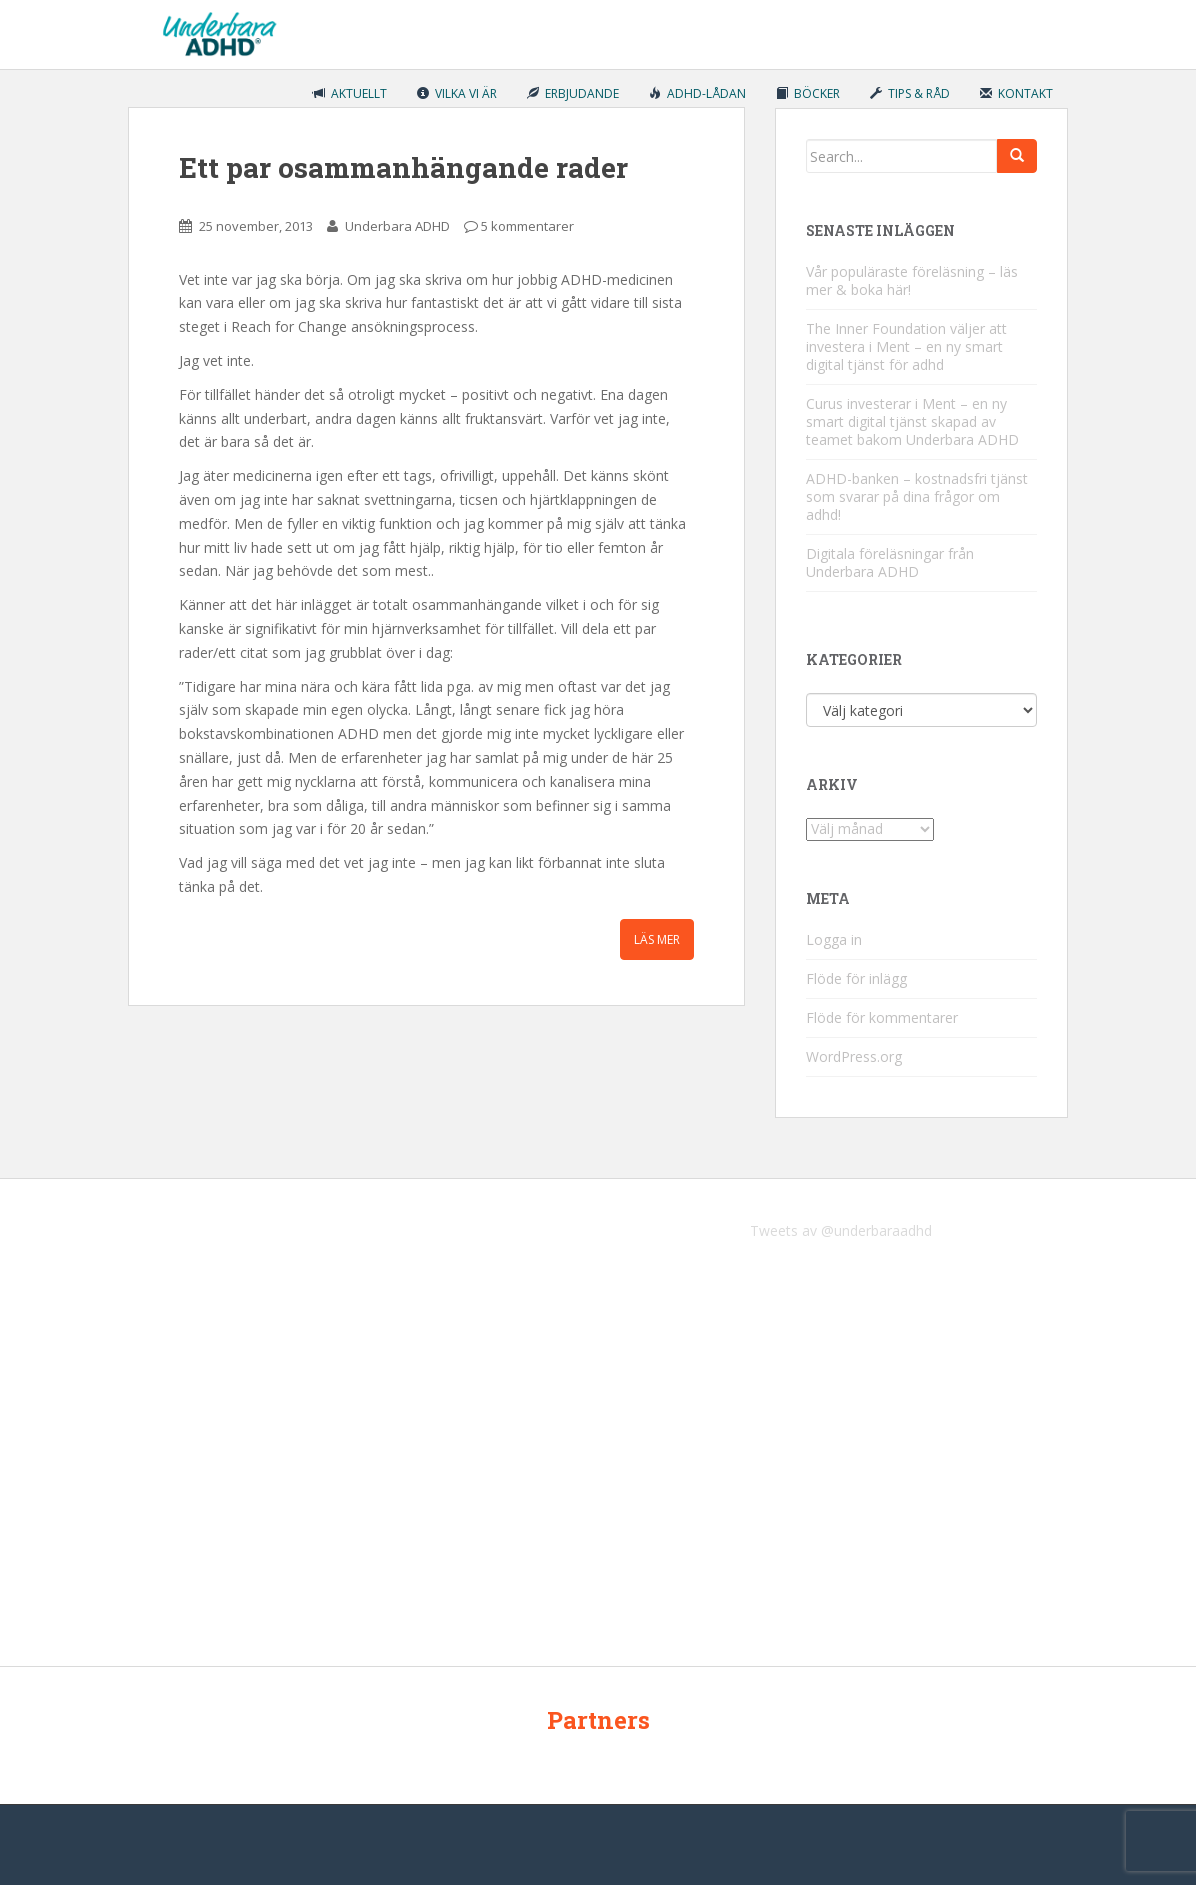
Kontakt (1016, 93)
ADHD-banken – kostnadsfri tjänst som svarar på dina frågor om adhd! (917, 496)
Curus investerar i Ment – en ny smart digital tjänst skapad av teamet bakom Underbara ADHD (912, 421)
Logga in (834, 939)
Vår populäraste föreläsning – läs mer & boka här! (912, 280)
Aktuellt (350, 93)
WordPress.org (854, 1056)
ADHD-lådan (697, 93)
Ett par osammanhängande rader (403, 167)
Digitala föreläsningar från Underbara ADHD (890, 562)
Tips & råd (910, 93)
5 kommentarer (527, 226)
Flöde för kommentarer (882, 1017)
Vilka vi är (457, 93)
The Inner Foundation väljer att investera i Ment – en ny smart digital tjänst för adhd (906, 346)
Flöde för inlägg (856, 978)
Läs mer (657, 939)
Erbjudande (573, 93)
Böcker (808, 93)
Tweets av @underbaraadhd (841, 1230)
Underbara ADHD (397, 226)
